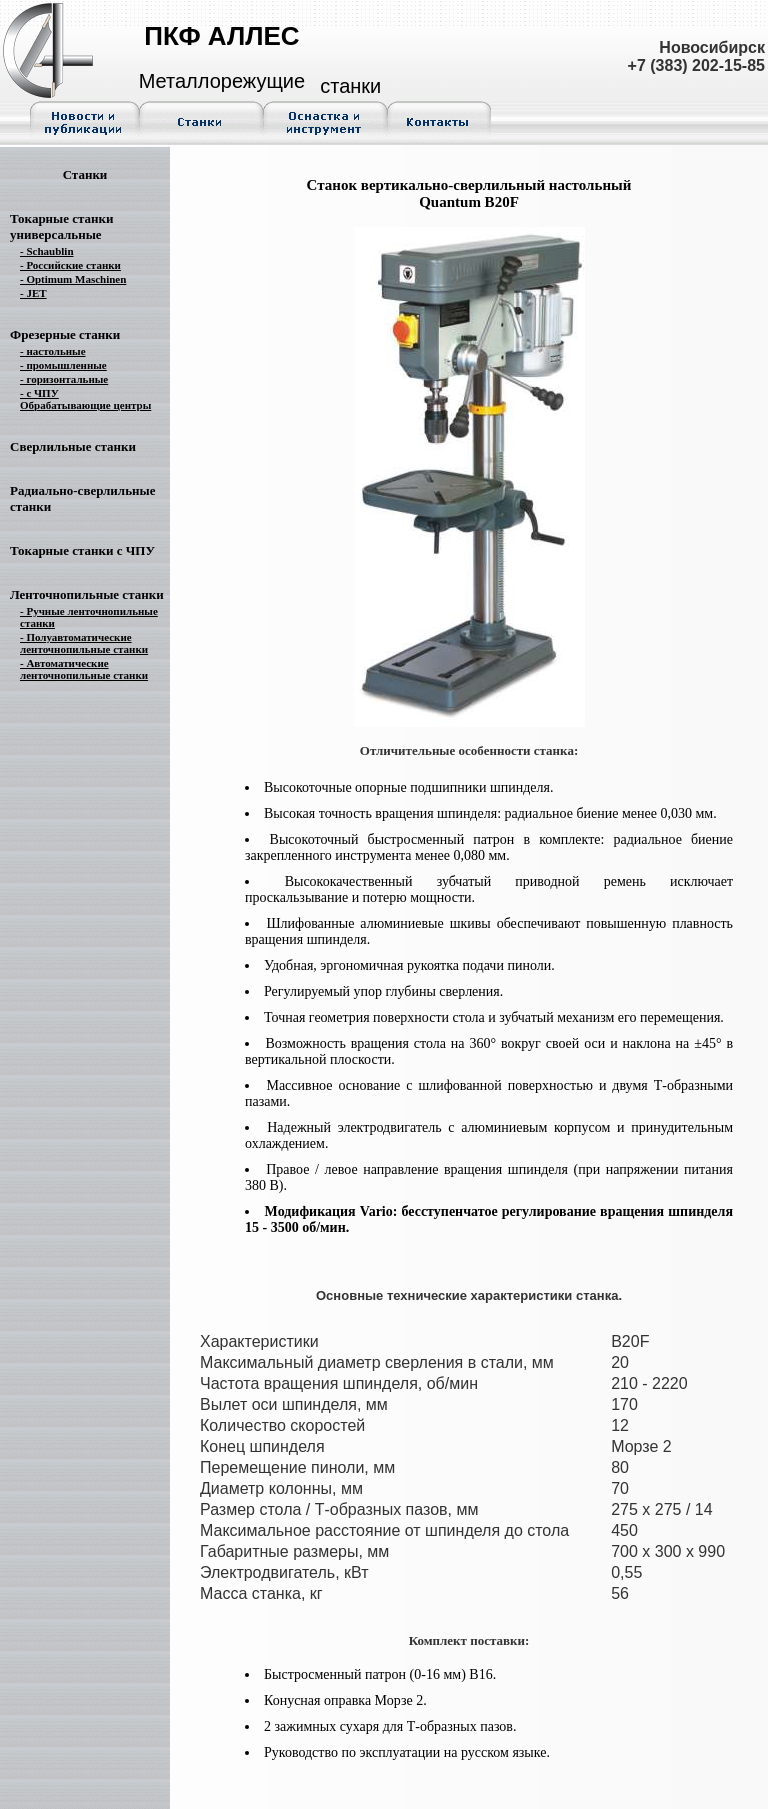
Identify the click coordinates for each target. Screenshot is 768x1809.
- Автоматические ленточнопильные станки (84, 669)
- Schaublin (47, 251)
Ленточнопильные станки (87, 594)
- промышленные (63, 365)
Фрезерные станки (65, 334)
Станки (85, 174)
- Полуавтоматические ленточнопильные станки (84, 643)
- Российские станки (70, 265)
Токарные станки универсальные (62, 226)
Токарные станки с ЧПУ (82, 550)
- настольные (53, 351)
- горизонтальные (64, 379)
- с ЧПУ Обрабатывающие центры (85, 399)
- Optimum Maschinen (73, 279)
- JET (33, 293)
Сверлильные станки (73, 446)
